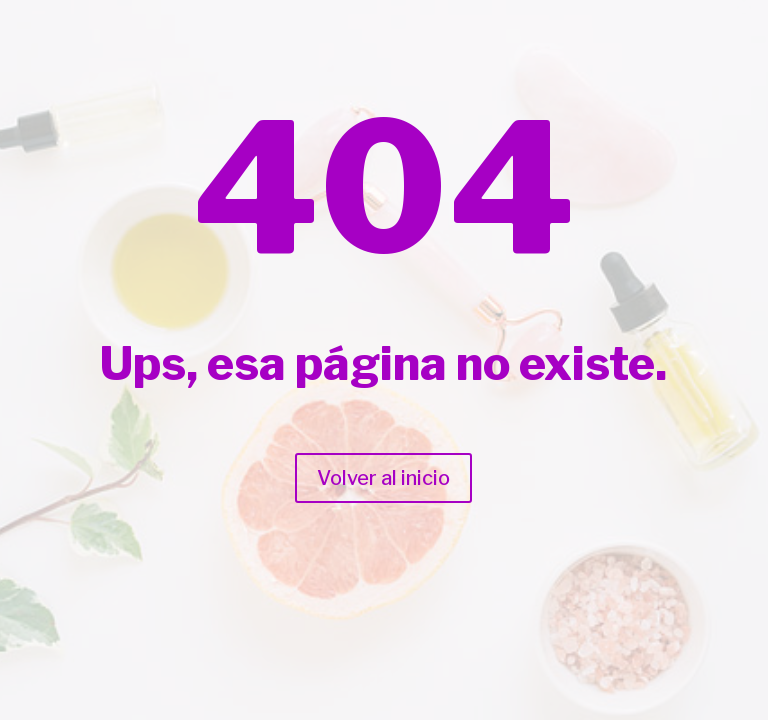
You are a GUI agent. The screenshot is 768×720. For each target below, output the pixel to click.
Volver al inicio (383, 478)
